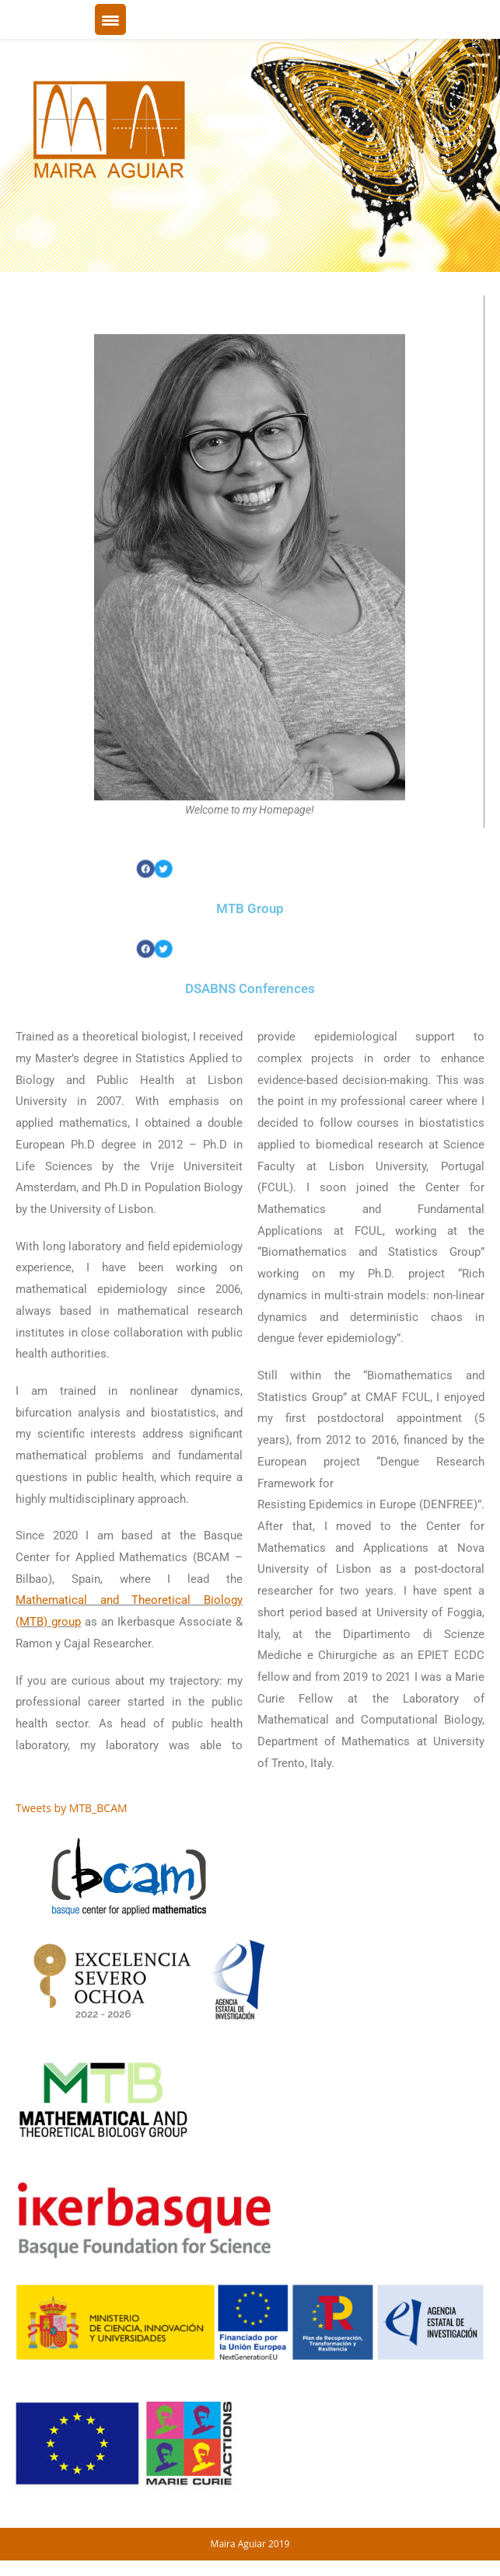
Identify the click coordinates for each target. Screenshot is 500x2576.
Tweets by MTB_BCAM (72, 1807)
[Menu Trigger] (110, 19)
